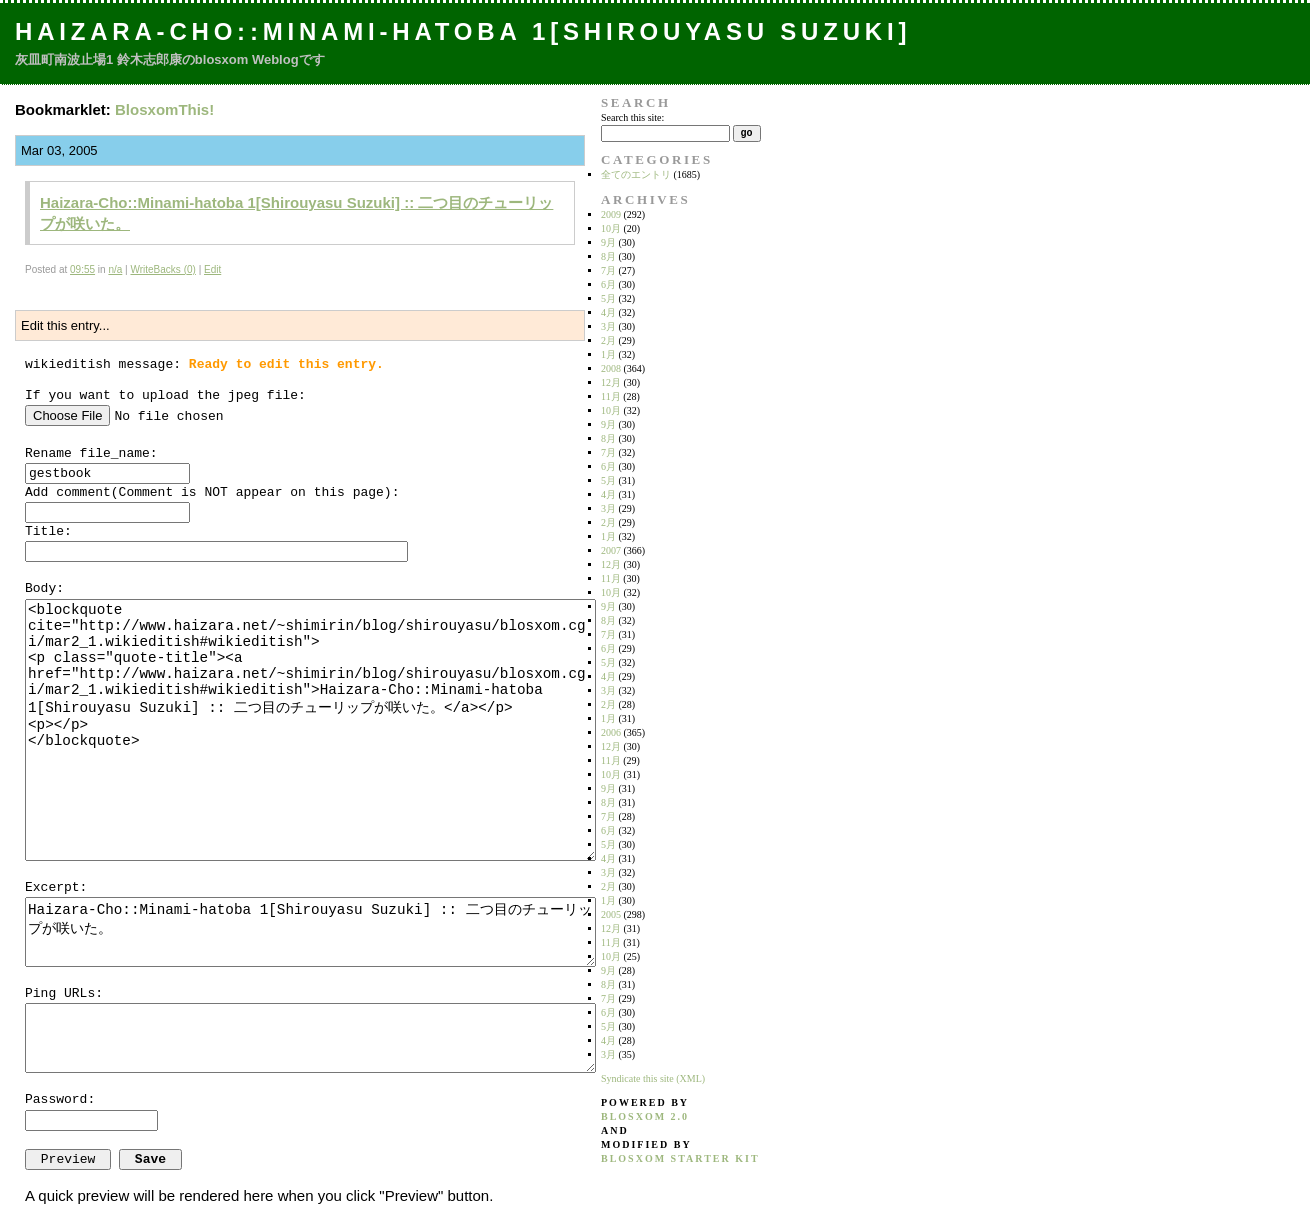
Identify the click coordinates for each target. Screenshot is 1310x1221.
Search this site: (632, 117)
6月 (608, 284)
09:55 (82, 269)
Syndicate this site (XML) (653, 1078)
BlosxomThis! (164, 109)
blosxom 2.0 (645, 1116)
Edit (212, 269)
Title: (48, 531)
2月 (608, 340)
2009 (611, 214)
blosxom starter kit (680, 1158)
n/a (115, 269)
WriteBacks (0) (162, 269)
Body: (44, 588)
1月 (608, 354)
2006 (611, 732)
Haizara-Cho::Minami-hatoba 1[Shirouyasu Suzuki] (463, 31)
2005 (611, 914)
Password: (60, 1099)
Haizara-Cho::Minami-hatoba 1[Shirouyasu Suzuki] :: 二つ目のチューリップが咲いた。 (310, 932)
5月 (608, 298)
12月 (611, 382)
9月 (608, 242)
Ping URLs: (64, 993)
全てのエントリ (636, 174)
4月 (608, 312)
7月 (608, 270)
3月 (608, 326)
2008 (611, 368)
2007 (611, 550)
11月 (611, 396)
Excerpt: (56, 887)
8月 (608, 256)
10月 (611, 228)
